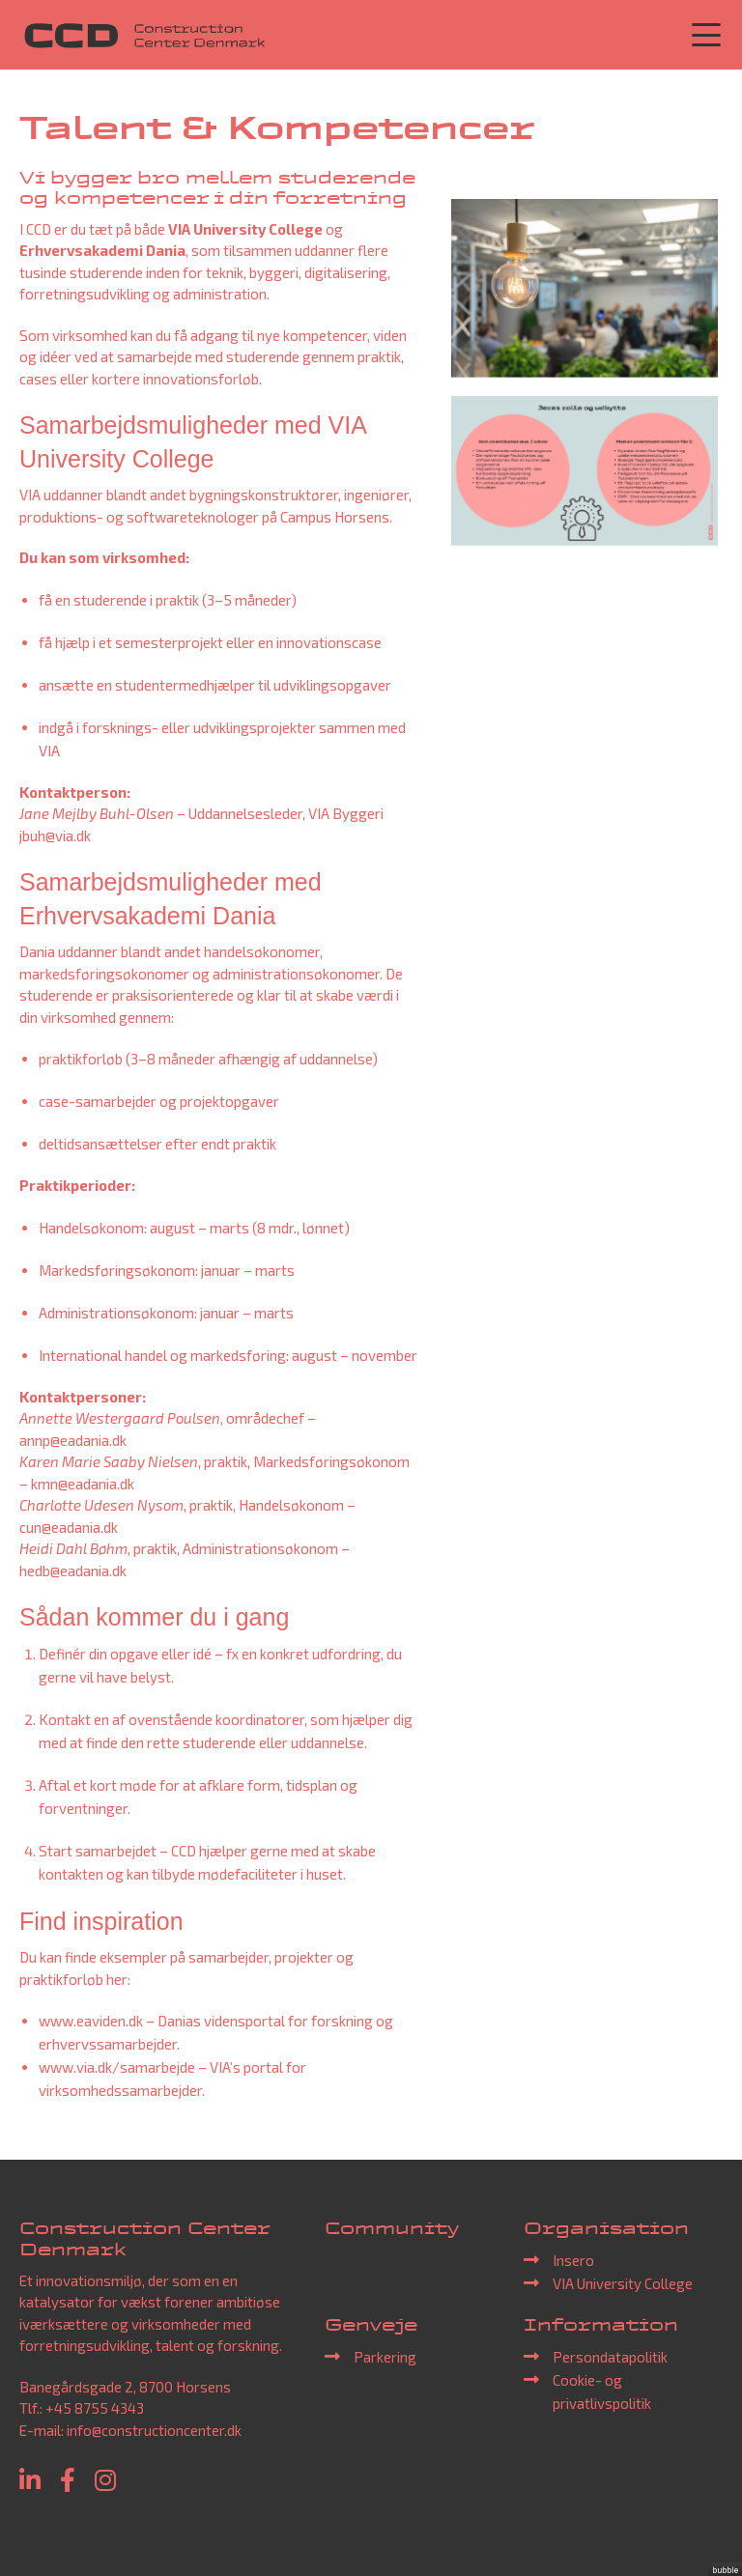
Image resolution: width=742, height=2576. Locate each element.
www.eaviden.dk (91, 2020)
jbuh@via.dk (55, 835)
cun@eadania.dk (68, 1527)
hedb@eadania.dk (73, 1570)
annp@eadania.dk (73, 1440)
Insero (573, 2260)
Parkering (385, 2356)
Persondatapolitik (610, 2356)
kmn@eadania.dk (82, 1483)
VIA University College (623, 2283)
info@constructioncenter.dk (154, 2430)
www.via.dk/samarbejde (117, 2067)
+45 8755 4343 (94, 2408)
